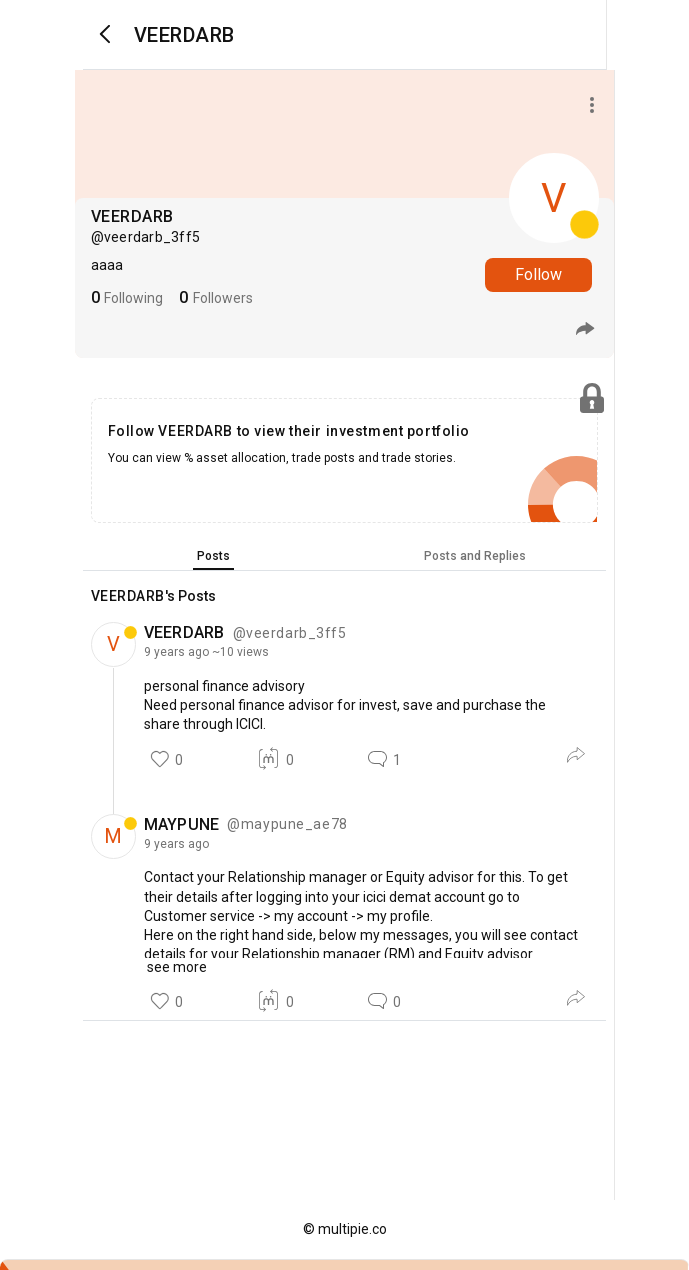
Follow (538, 274)
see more (175, 967)
